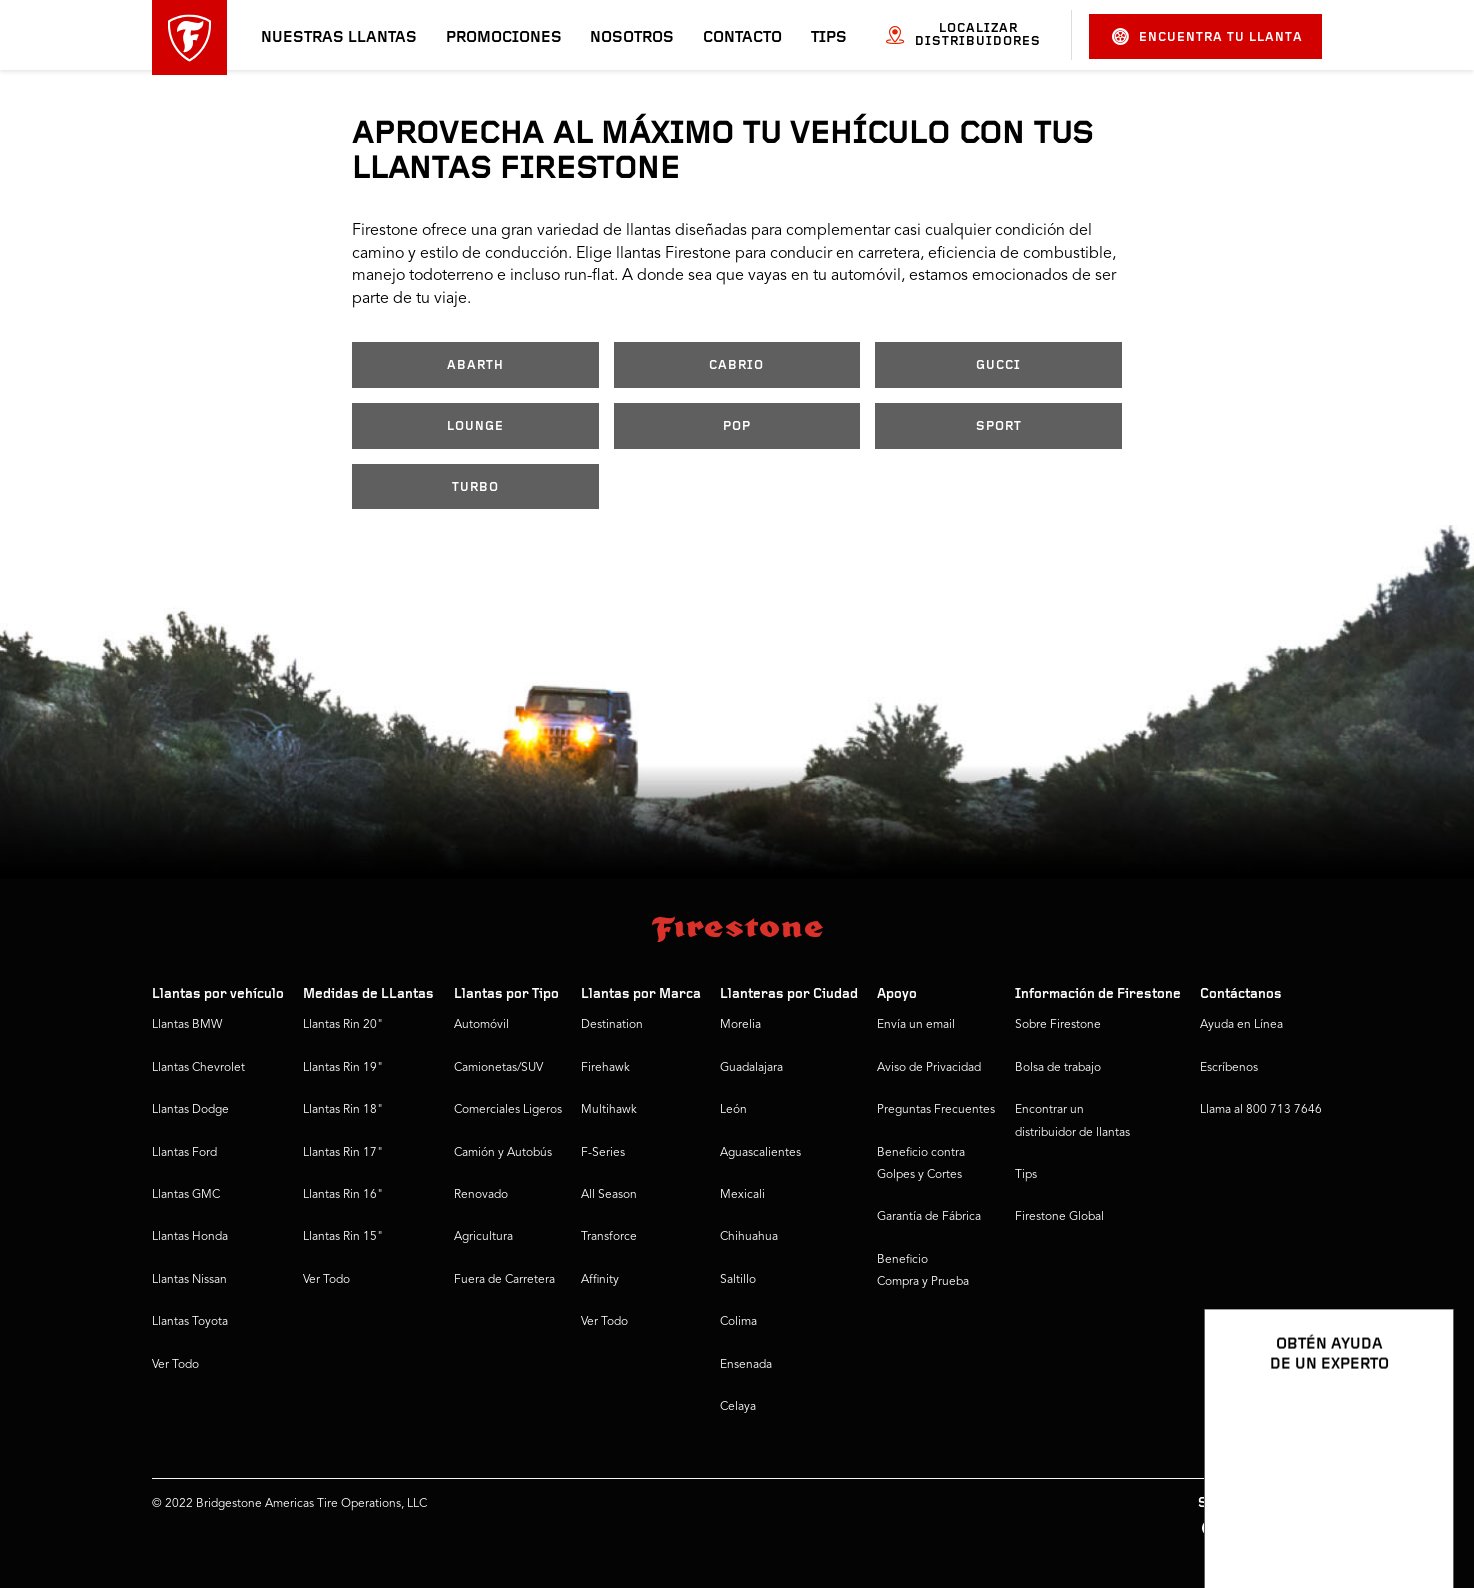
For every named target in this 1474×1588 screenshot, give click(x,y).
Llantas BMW (187, 1025)
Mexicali (742, 1195)
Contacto (742, 38)
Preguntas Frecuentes (936, 1110)
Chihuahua (749, 1237)
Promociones (504, 38)
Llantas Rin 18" (343, 1110)
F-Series (603, 1153)
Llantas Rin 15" (343, 1237)
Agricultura (483, 1237)
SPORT (999, 426)
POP (737, 426)
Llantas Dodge (190, 1110)
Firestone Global (1059, 1217)
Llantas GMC (186, 1195)
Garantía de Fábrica (929, 1217)
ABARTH (475, 365)
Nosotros (632, 38)
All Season (609, 1195)
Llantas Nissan (189, 1280)
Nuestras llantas (339, 38)
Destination (612, 1025)
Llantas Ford (184, 1153)
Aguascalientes (760, 1153)
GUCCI (998, 365)
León (733, 1110)
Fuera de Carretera (504, 1280)
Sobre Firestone (1058, 1025)
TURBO (475, 487)
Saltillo (738, 1280)
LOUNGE (475, 426)
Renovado (481, 1195)
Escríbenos (1229, 1068)
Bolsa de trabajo (1058, 1068)
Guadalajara (751, 1068)
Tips (829, 38)
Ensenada (746, 1365)
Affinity (600, 1280)
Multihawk (609, 1110)
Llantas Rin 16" (343, 1195)
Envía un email (916, 1025)
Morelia (740, 1025)
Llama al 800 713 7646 (1261, 1110)
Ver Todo (175, 1365)
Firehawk (605, 1068)
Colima (738, 1322)
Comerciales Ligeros (508, 1110)
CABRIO (736, 365)
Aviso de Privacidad (929, 1068)
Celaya (738, 1407)
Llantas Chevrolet (198, 1068)
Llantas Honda (190, 1237)
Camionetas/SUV (498, 1068)
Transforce (609, 1237)
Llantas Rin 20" (343, 1025)
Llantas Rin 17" (343, 1153)
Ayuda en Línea (1241, 1025)
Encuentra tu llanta (1207, 36)
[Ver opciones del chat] (1416, 1515)
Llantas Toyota (190, 1322)
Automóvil (481, 1025)
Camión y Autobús (503, 1153)
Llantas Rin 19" (343, 1068)
